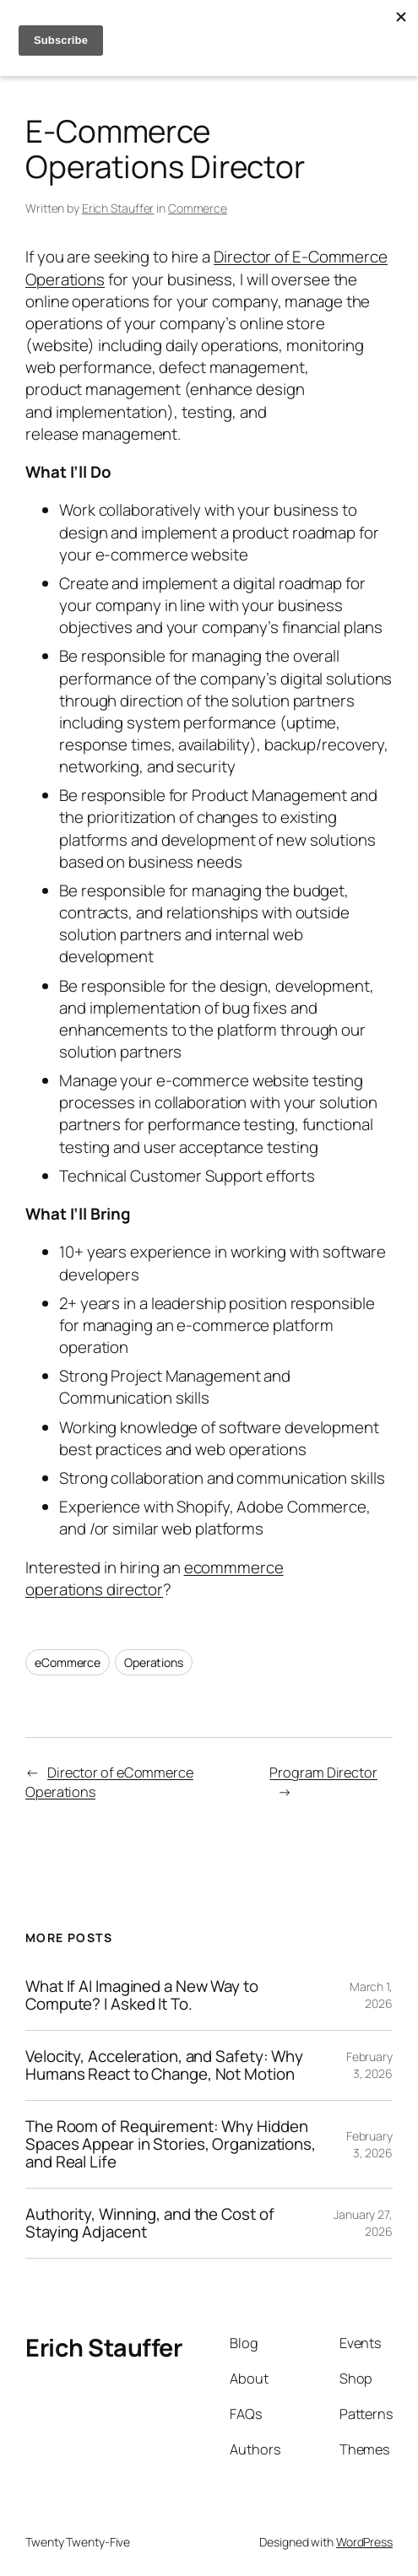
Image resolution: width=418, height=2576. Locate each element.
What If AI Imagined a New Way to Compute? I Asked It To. (141, 1995)
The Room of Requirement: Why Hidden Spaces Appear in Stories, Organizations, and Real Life (170, 2144)
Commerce (197, 208)
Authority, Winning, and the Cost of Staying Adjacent (149, 2223)
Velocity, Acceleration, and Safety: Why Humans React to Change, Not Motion (164, 2065)
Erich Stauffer (118, 208)
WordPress (364, 2542)
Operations (153, 1662)
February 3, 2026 (369, 2064)
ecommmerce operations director (154, 1578)
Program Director (323, 1772)
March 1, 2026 (371, 1994)
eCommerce (67, 1662)
